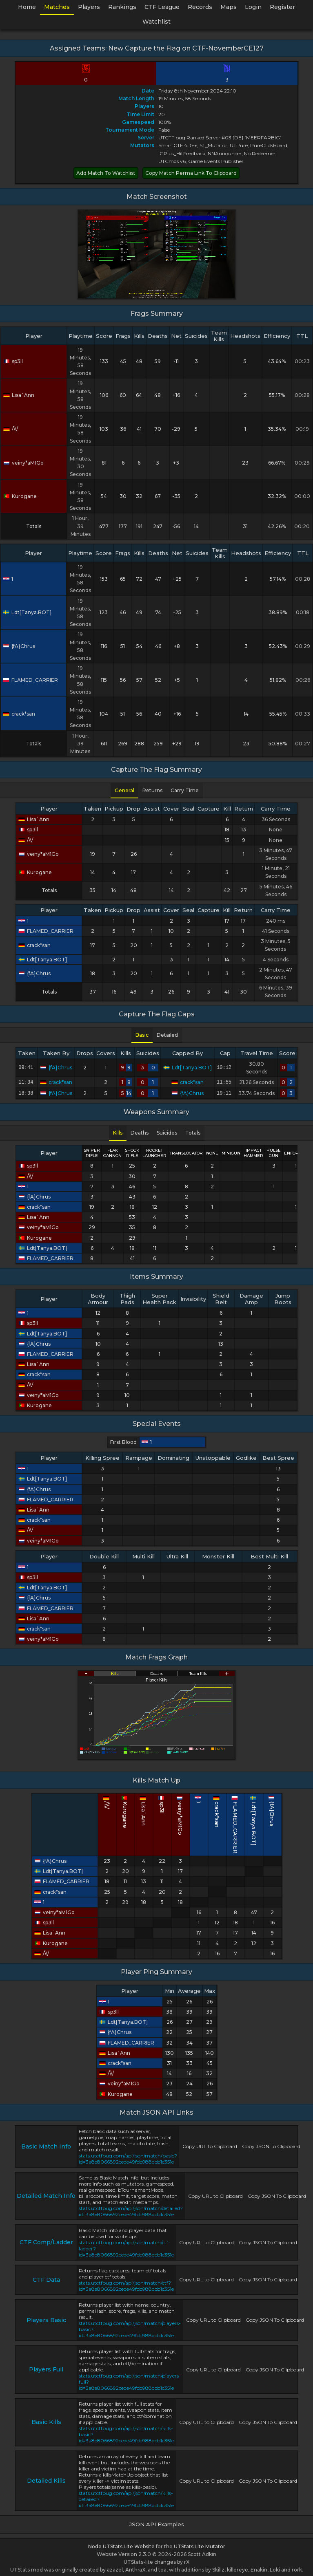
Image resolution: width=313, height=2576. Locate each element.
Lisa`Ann (18, 395)
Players (89, 7)
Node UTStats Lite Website (121, 2545)
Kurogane (20, 496)
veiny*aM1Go (23, 463)
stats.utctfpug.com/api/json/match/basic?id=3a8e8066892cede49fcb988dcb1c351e (128, 2157)
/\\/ (10, 429)
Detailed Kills (46, 2479)
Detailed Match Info (46, 2194)
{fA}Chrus (19, 646)
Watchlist (156, 21)
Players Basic (46, 2318)
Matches (57, 7)
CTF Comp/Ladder (46, 2240)
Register (282, 7)
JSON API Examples (156, 2522)
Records (200, 7)
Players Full (46, 2367)
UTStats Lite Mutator (199, 2545)
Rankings (122, 7)
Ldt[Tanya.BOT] (27, 612)
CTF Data (46, 2278)
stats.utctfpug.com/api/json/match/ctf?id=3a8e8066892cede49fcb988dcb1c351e (126, 2284)
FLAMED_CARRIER (30, 680)
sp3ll (13, 361)
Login (253, 7)
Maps (228, 7)
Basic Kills (46, 2420)
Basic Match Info (46, 2145)
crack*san (19, 714)
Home (27, 7)
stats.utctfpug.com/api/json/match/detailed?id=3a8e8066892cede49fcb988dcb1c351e (131, 2210)
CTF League (162, 7)
